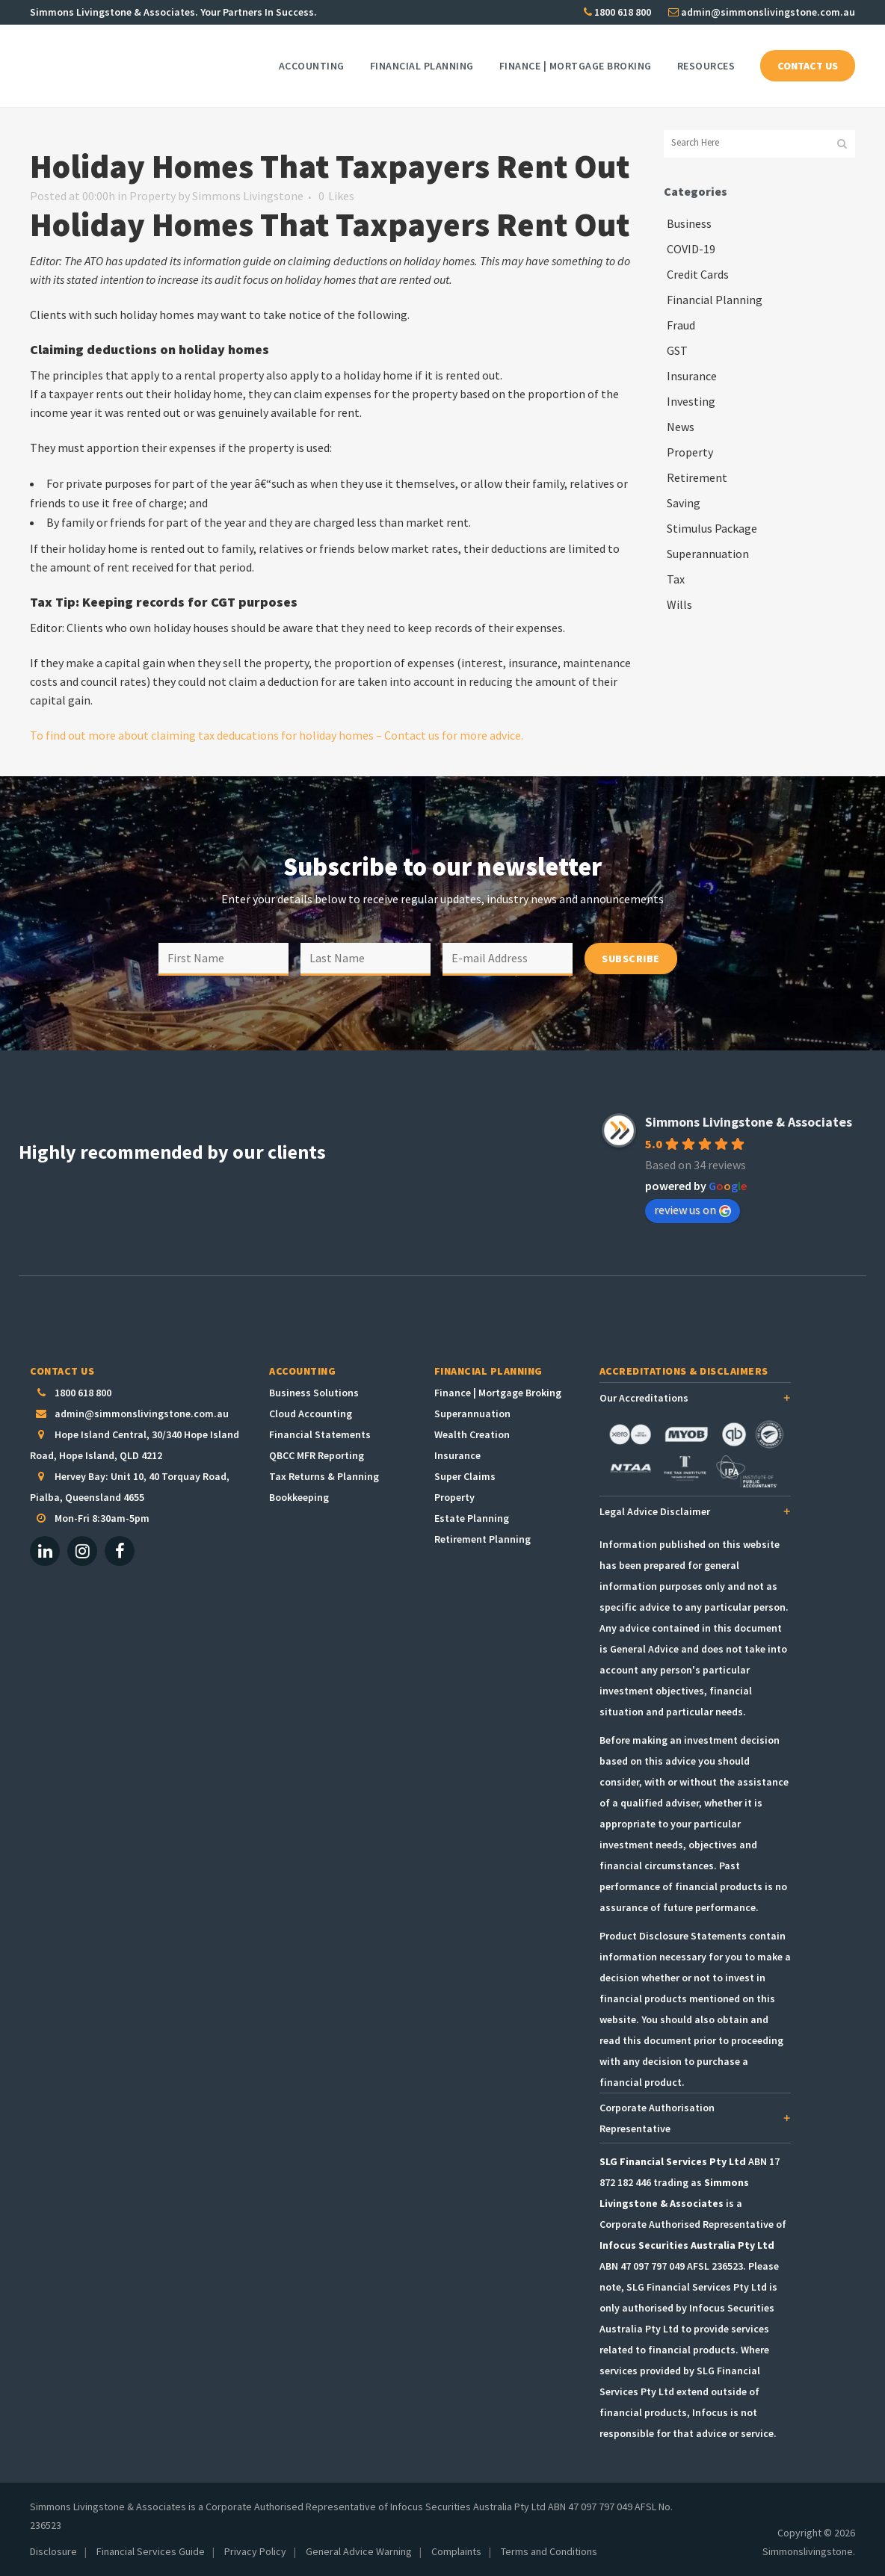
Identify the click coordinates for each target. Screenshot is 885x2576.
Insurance (692, 375)
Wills (679, 604)
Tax (676, 579)
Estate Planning (471, 1518)
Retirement (697, 477)
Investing (691, 401)
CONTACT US (807, 65)
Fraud (681, 325)
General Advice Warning (359, 2551)
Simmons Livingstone (247, 195)
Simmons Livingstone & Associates (748, 1121)
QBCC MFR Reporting (316, 1455)
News (680, 426)
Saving (683, 502)
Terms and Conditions (549, 2551)
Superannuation (708, 553)
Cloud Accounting (310, 1413)
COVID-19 (691, 248)
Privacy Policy (255, 2551)
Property (152, 195)
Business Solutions (314, 1392)
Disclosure (53, 2551)
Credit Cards (698, 274)
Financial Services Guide (150, 2551)
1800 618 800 (617, 12)
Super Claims (465, 1476)
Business (689, 223)
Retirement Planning (482, 1539)
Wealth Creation (472, 1434)
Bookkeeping (299, 1497)
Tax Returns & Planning (324, 1476)
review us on (692, 1209)
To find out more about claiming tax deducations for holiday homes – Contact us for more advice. (276, 735)
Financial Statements (320, 1434)
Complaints (456, 2551)
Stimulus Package (712, 528)
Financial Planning (714, 299)
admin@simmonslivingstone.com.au (761, 12)
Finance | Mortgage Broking (497, 1392)
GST (677, 350)
